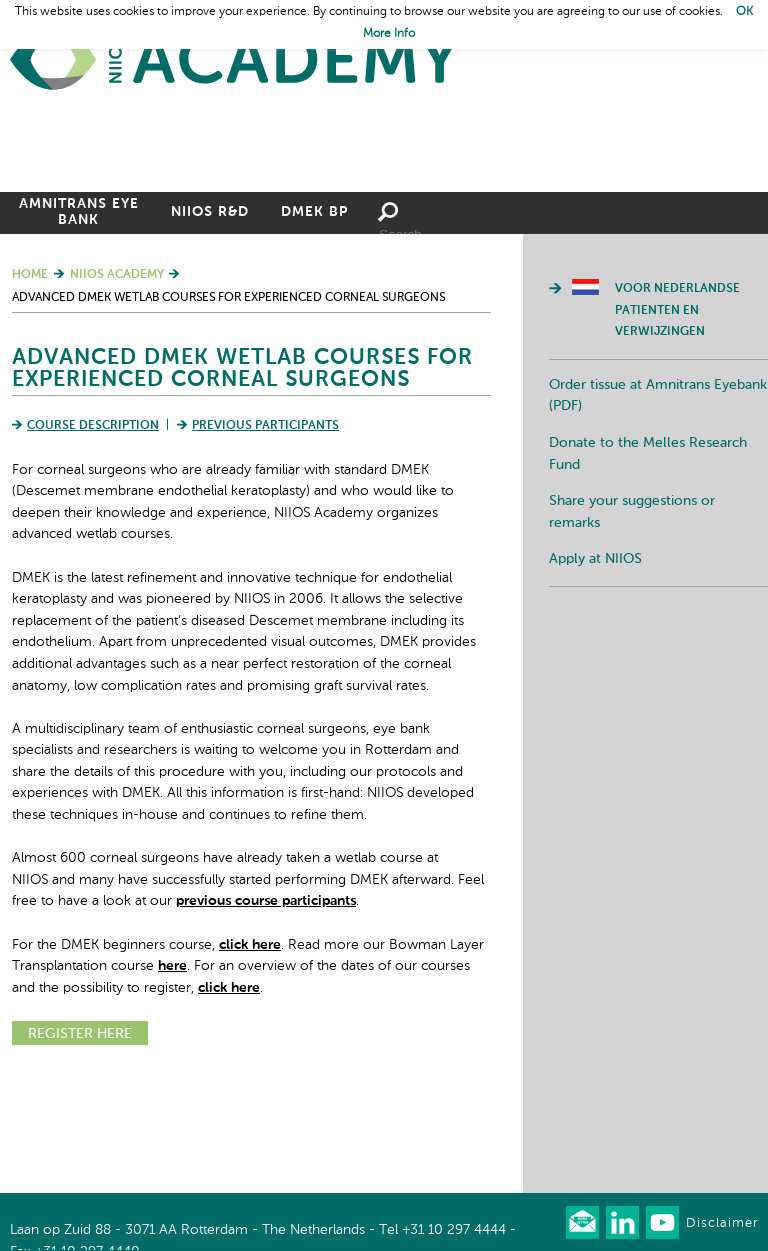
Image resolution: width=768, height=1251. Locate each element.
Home (235, 60)
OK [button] (744, 12)
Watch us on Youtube (662, 1222)
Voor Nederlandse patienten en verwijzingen (677, 421)
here (172, 1077)
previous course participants (266, 1012)
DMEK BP (314, 323)
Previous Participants (265, 537)
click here (250, 1056)
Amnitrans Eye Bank (79, 323)
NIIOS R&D (210, 323)
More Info (389, 34)
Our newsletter (582, 1222)
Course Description (93, 537)
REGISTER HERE (80, 1145)
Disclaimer (722, 1223)
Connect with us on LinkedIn (622, 1222)
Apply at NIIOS (595, 670)
